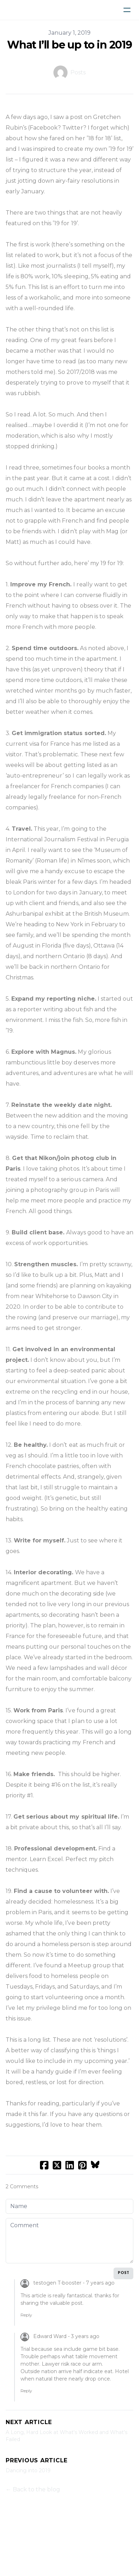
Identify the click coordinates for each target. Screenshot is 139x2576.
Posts (78, 72)
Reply (26, 2315)
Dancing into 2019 (28, 2470)
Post (123, 2273)
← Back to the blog (33, 2489)
